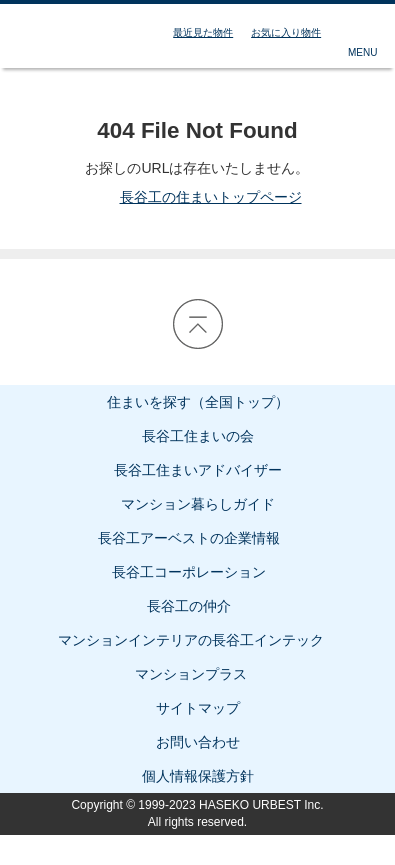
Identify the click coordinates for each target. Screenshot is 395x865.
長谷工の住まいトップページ (198, 197)
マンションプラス (197, 674)
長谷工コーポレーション (197, 572)
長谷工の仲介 (197, 606)
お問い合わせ (198, 742)
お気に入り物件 (286, 32)
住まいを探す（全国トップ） (198, 402)
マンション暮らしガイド (198, 504)
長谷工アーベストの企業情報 (197, 538)
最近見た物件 (203, 32)
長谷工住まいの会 (198, 436)
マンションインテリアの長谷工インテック (197, 640)
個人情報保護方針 (198, 776)
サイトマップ (198, 708)
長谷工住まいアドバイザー (198, 470)
